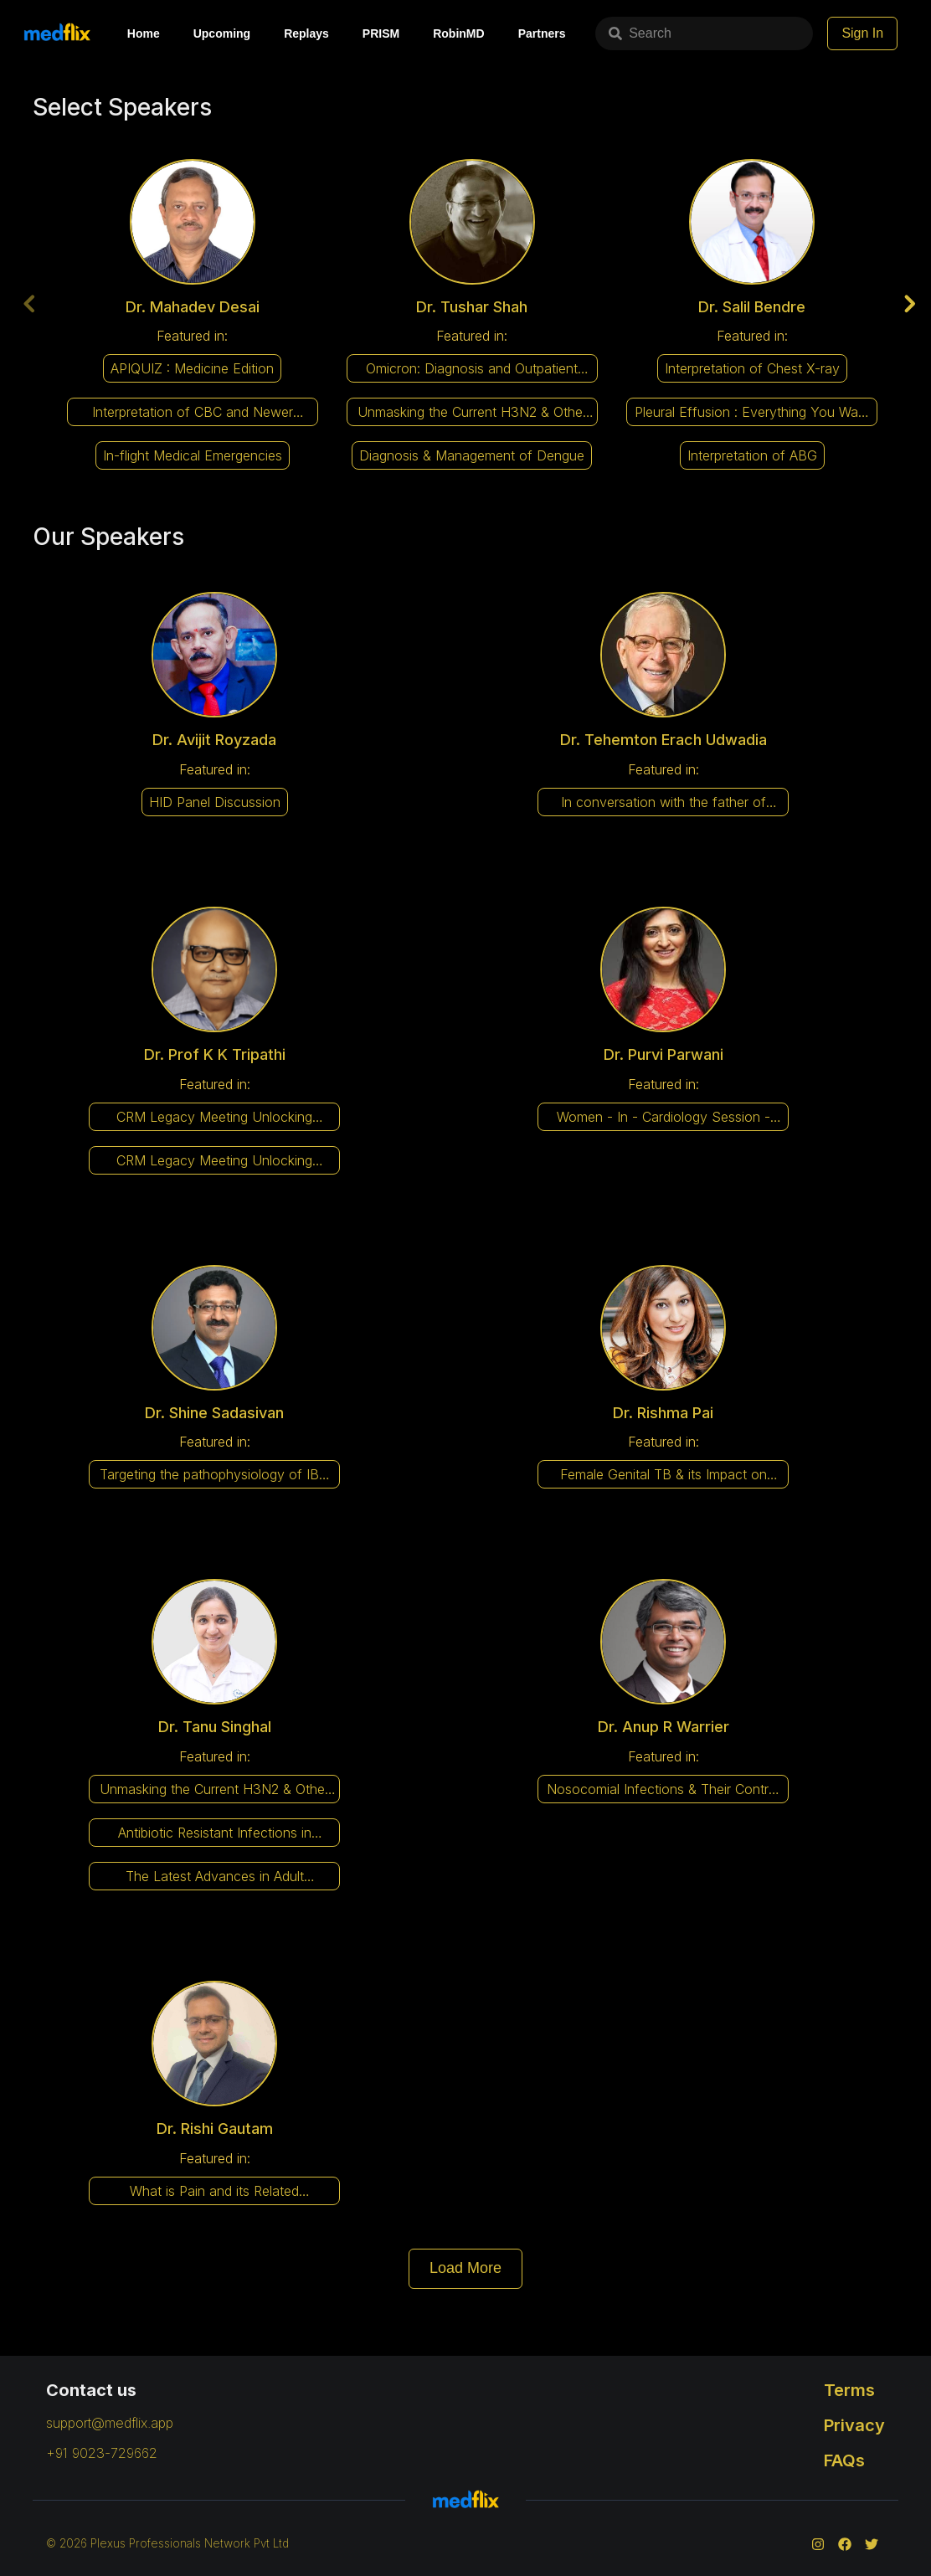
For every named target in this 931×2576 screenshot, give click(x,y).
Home (143, 33)
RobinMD (458, 33)
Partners (542, 33)
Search (633, 33)
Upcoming (221, 33)
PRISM (381, 33)
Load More (465, 2267)
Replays (306, 33)
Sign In (888, 33)
